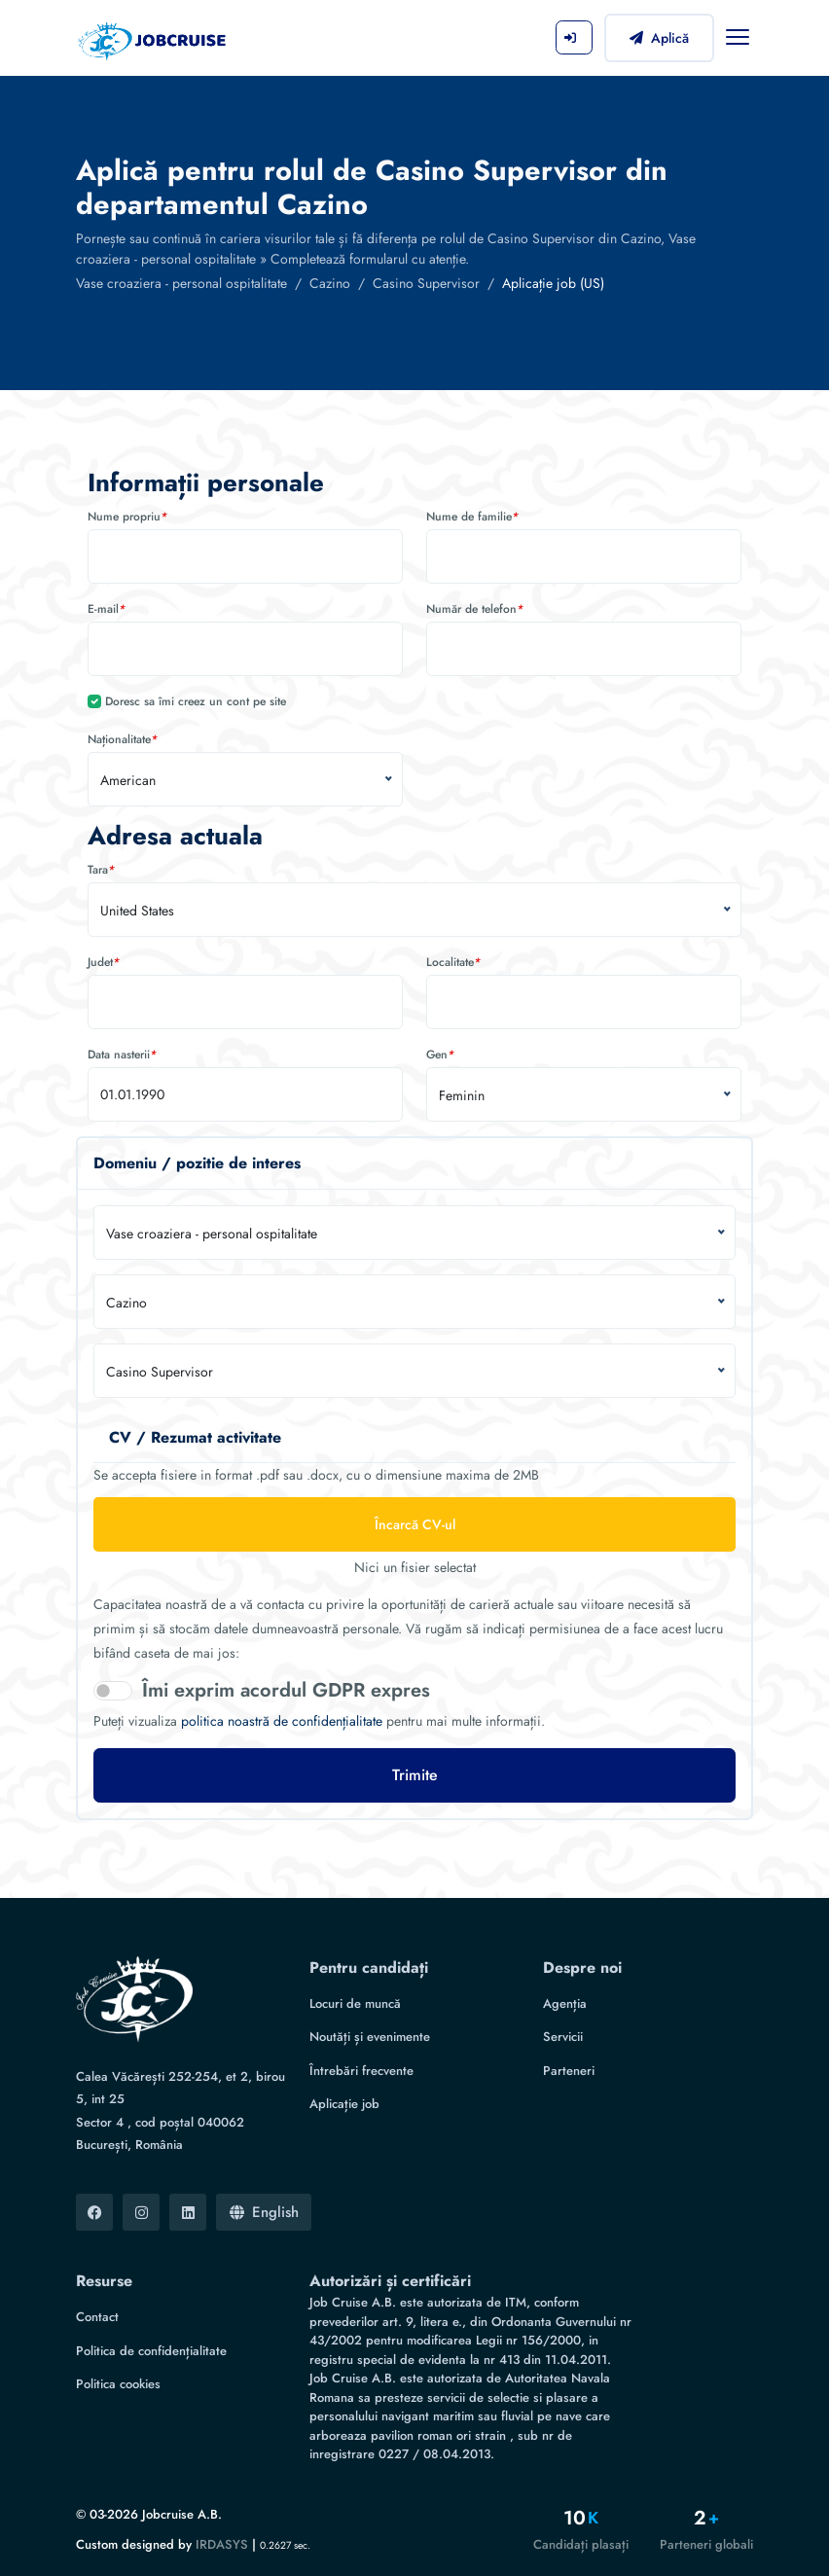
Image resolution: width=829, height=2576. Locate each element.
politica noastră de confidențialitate (281, 1721)
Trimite (415, 1775)
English (264, 2212)
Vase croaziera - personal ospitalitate (181, 283)
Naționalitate (123, 739)
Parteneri (569, 2070)
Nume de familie (472, 516)
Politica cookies (118, 2384)
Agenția (565, 2003)
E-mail (107, 609)
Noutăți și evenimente (369, 2036)
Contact (97, 2317)
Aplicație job (344, 2103)
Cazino (329, 283)
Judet (104, 962)
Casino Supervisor (426, 283)
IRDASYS (222, 2544)
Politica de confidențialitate (151, 2351)
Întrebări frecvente (361, 2070)
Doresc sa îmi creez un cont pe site (195, 701)
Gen (440, 1054)
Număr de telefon (474, 609)
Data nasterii (122, 1054)
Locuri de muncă (355, 2003)
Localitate (453, 962)
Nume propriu (127, 516)
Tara (101, 869)
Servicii (563, 2036)
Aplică (659, 38)
